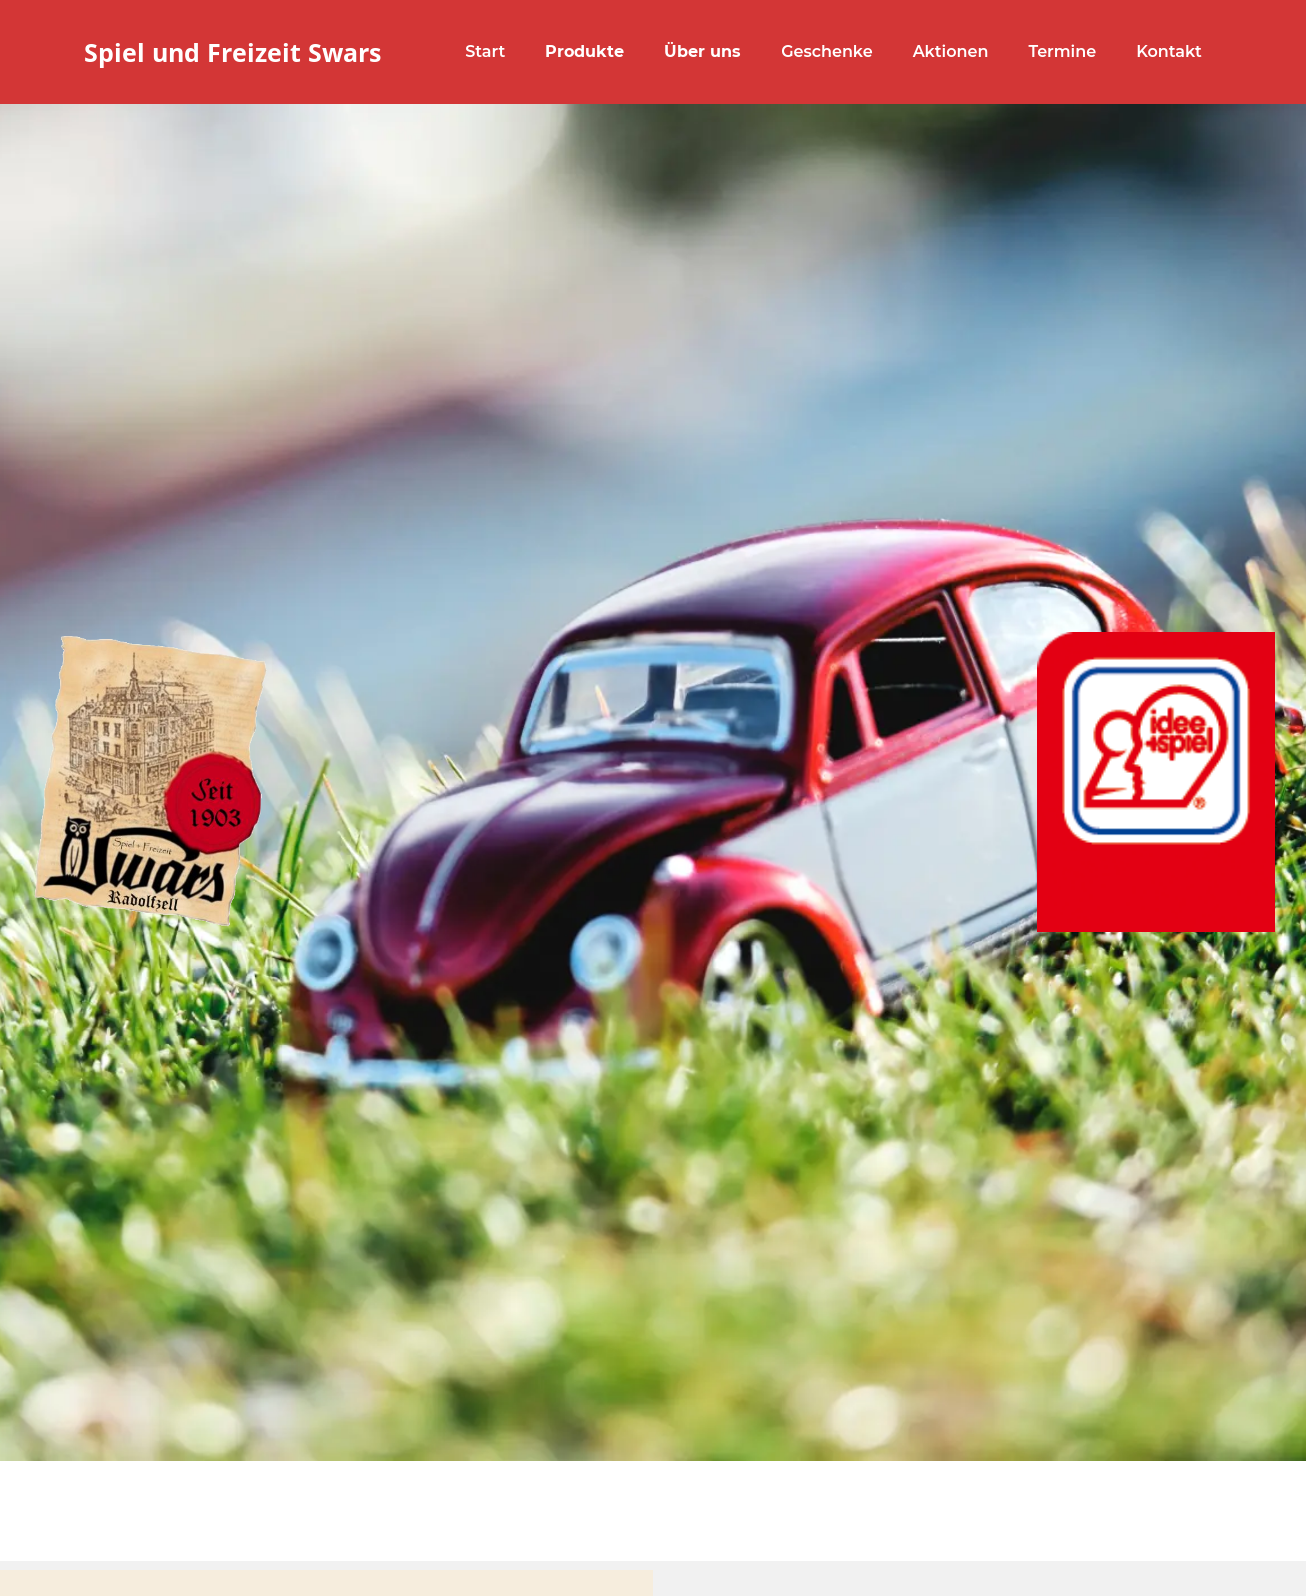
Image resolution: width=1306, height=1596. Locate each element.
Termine (1062, 51)
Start (485, 51)
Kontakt (1169, 51)
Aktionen (951, 51)
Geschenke (826, 51)
